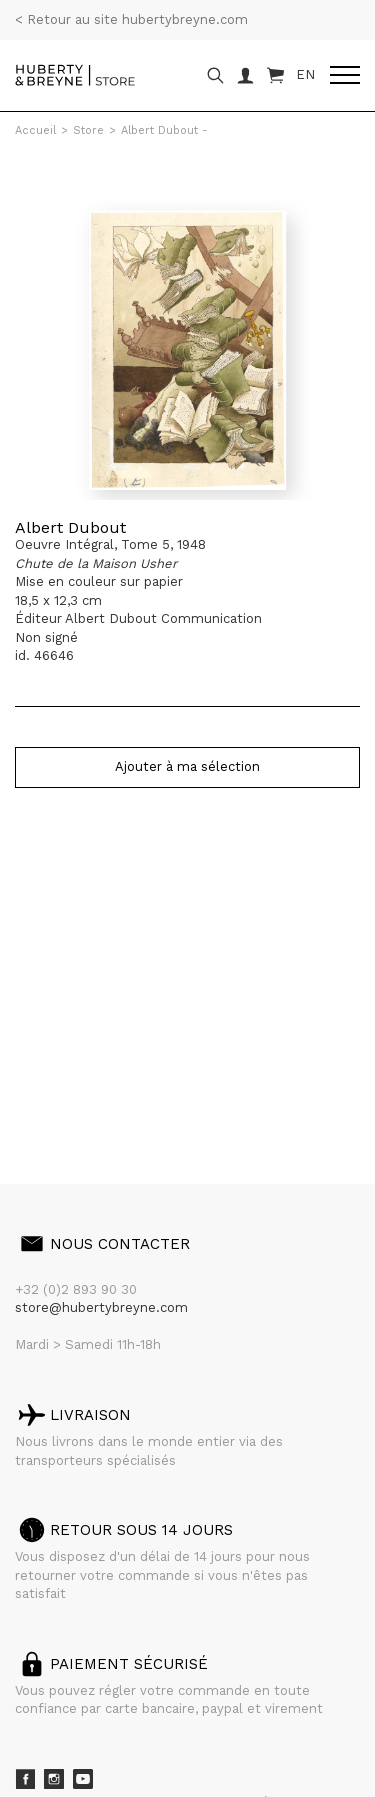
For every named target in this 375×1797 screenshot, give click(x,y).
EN (305, 74)
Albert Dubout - (164, 130)
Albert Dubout (70, 527)
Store (88, 130)
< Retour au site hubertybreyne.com (131, 19)
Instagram (54, 1779)
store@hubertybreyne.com (101, 1307)
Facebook (25, 1779)
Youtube (83, 1779)
